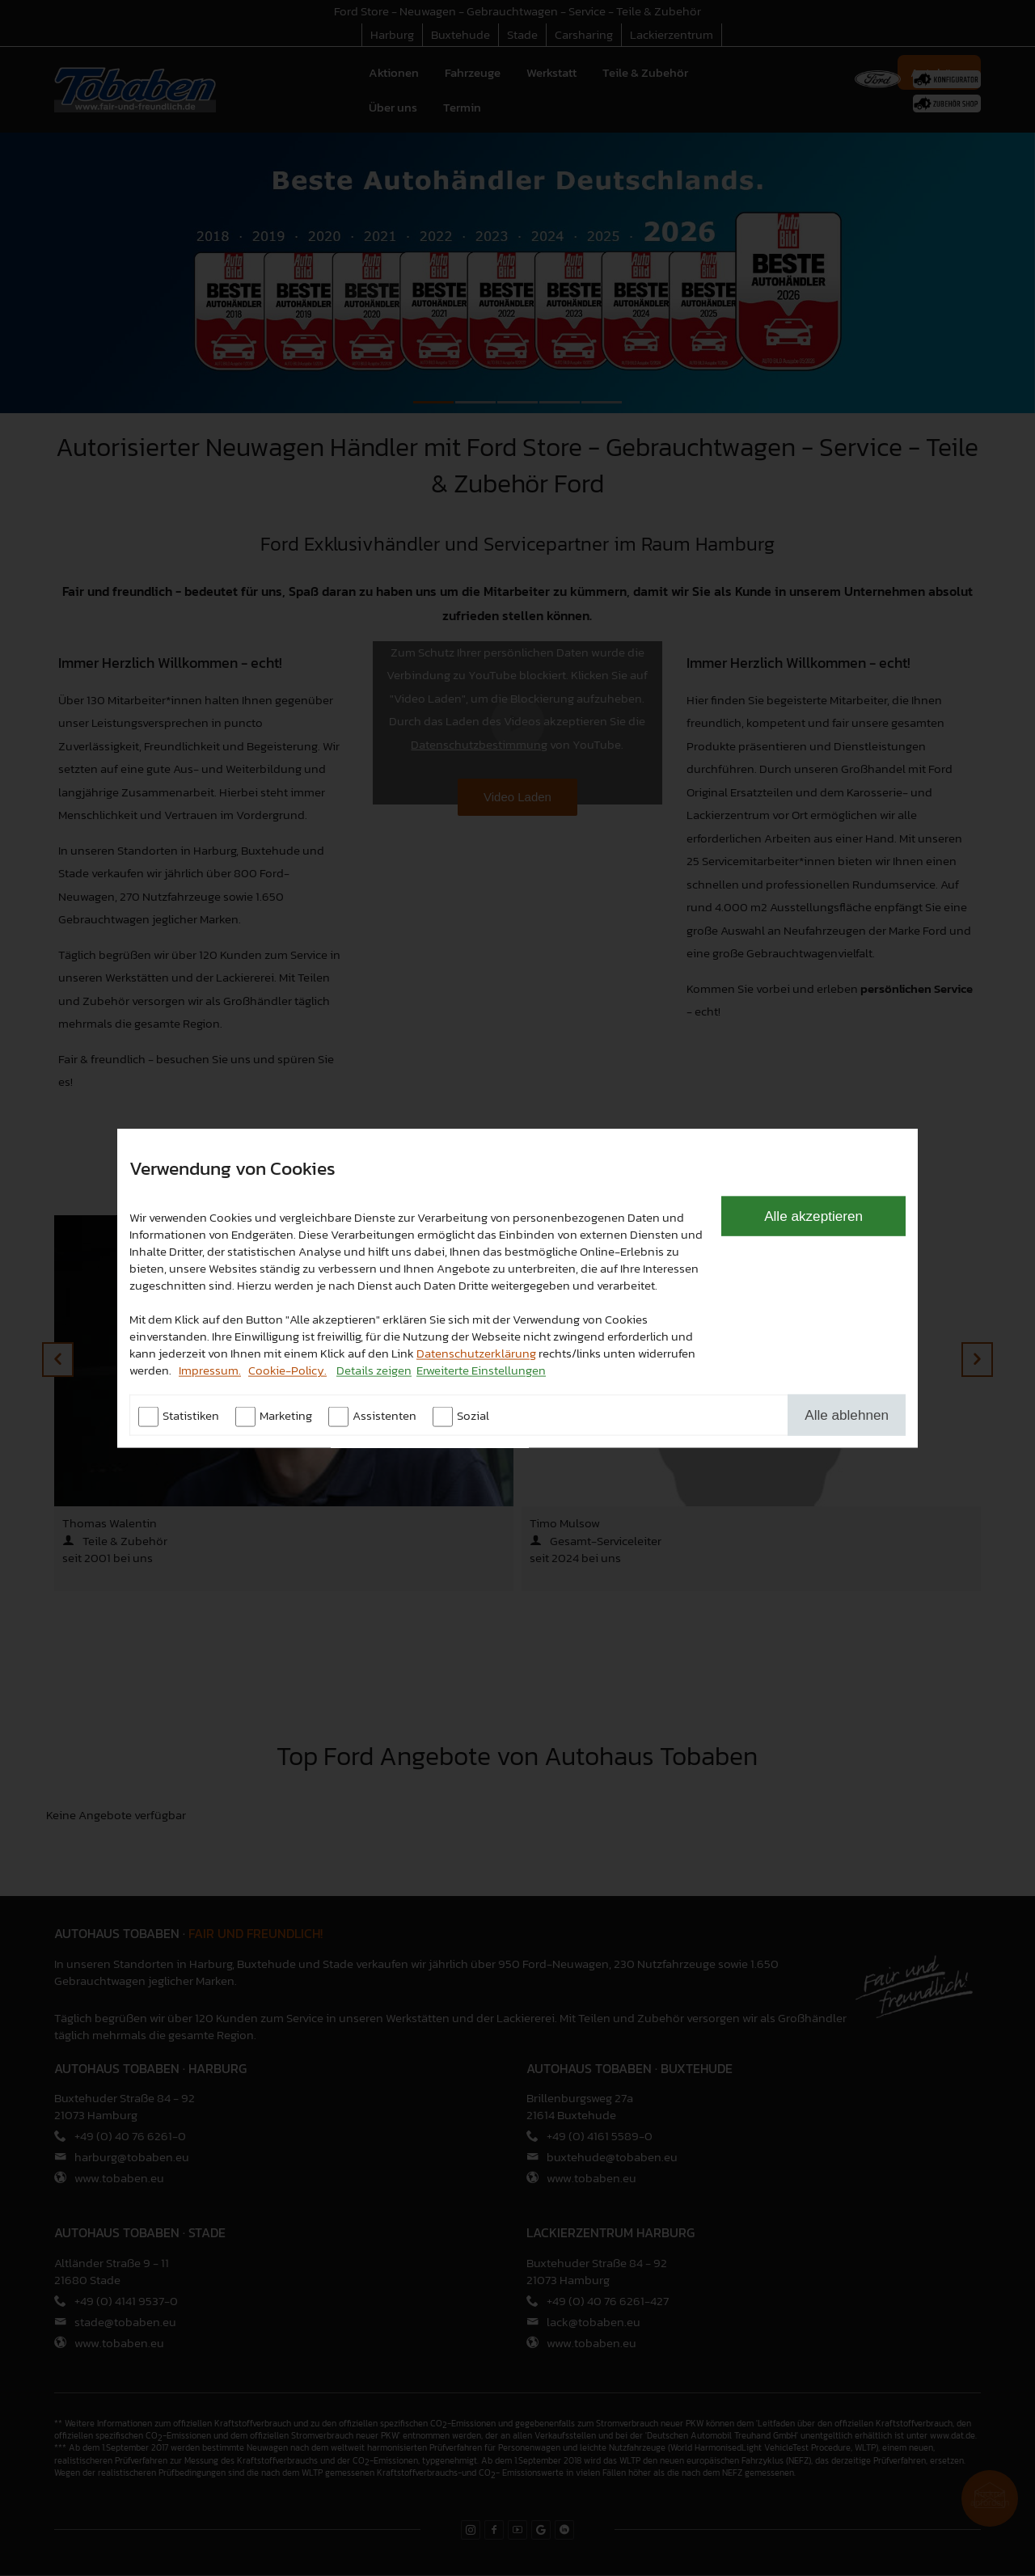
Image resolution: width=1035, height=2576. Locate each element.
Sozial (473, 1414)
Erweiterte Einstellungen (481, 1369)
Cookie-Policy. (287, 1369)
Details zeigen (374, 1369)
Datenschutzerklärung (476, 1352)
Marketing (286, 1414)
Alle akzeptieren (813, 1215)
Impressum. (210, 1369)
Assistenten (384, 1414)
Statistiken (191, 1414)
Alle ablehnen (847, 1414)
